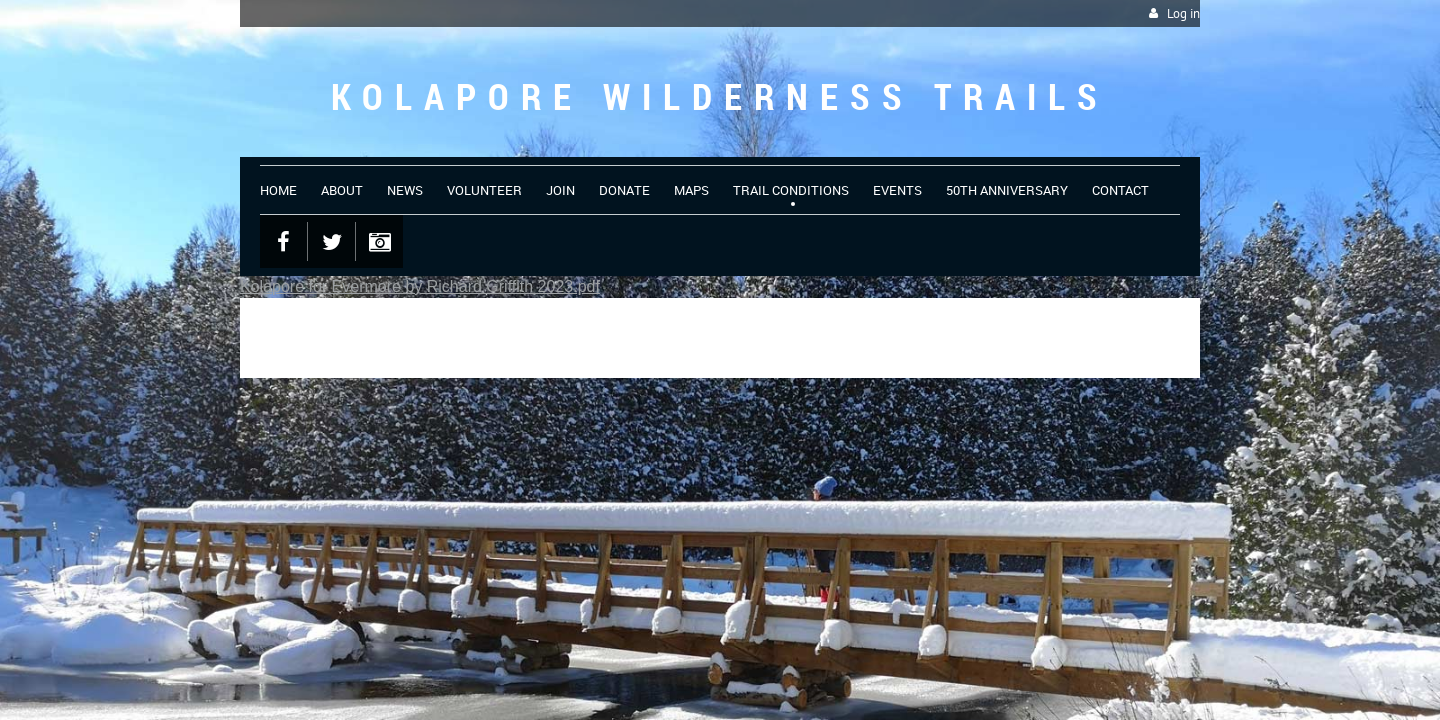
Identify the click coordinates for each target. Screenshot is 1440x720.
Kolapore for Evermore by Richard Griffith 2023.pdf (420, 286)
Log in (1183, 13)
